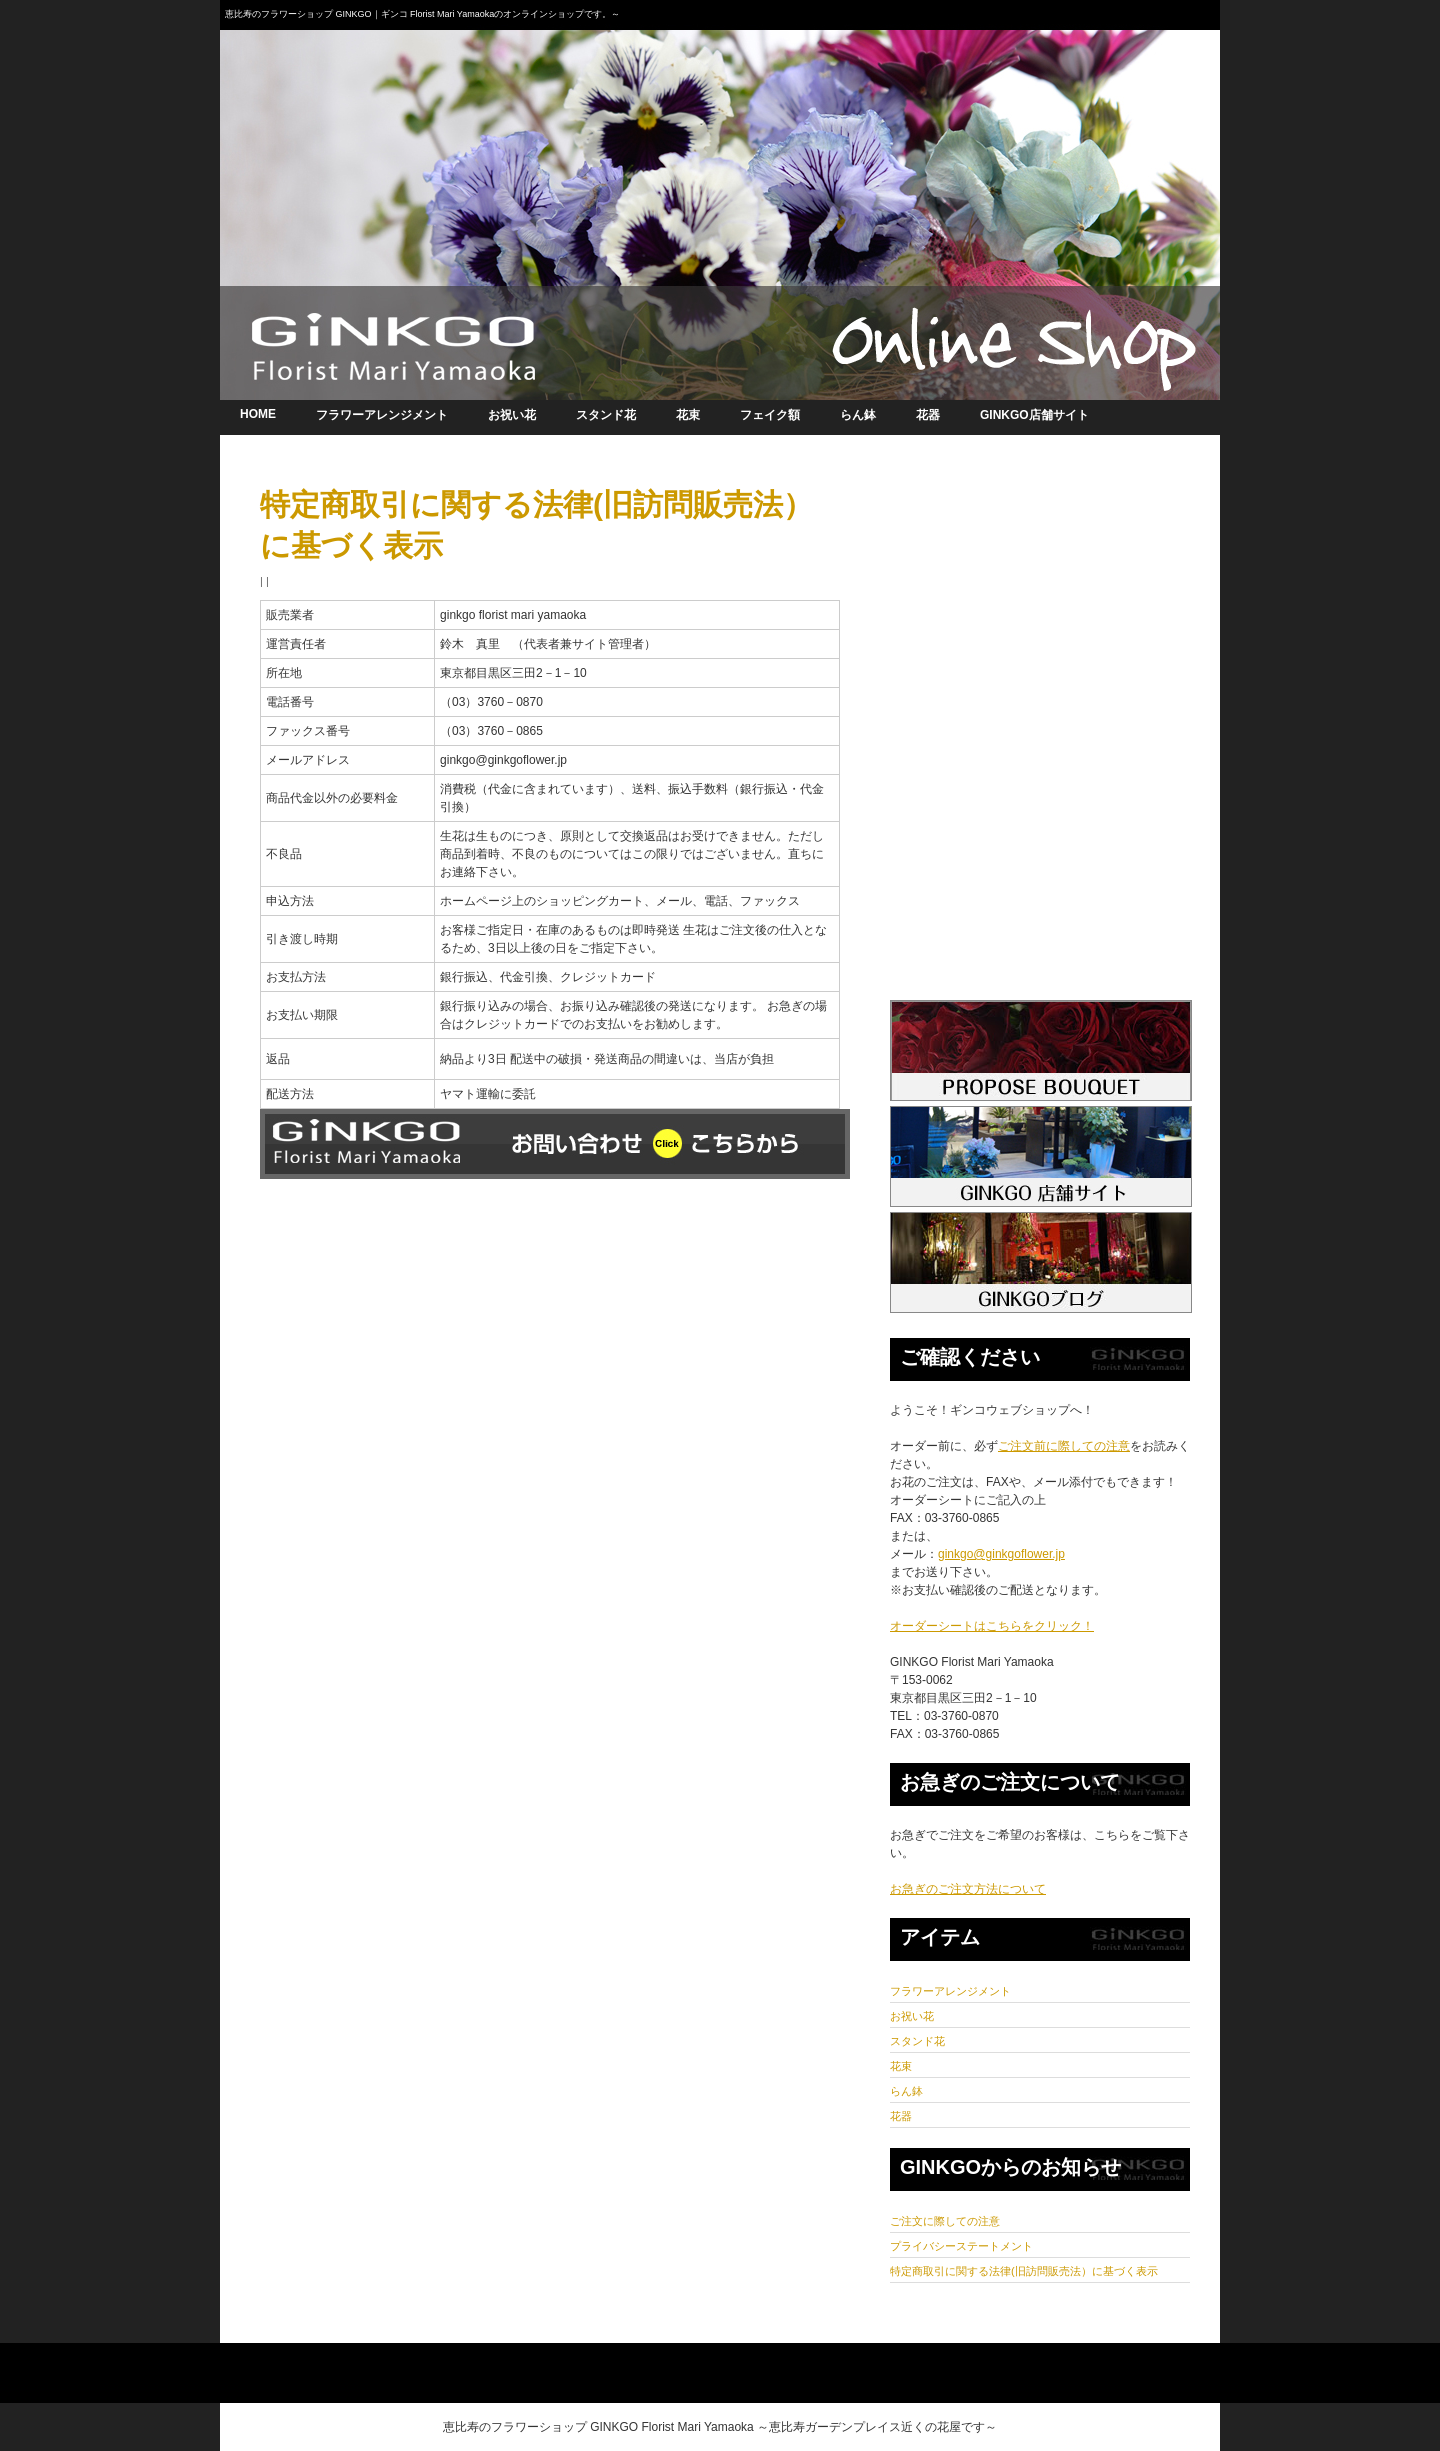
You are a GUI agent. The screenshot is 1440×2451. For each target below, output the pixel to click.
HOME (258, 414)
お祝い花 (512, 415)
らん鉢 (858, 415)
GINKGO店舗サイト (1034, 415)
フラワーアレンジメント (382, 415)
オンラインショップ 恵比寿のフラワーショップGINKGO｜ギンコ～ (720, 205)
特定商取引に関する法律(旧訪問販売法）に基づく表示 (1024, 2271)
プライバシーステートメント (961, 2246)
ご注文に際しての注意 (945, 2221)
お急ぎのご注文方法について (968, 1889)
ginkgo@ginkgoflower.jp (1001, 1554)
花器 (928, 415)
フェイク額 (770, 415)
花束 (688, 415)
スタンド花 (606, 415)
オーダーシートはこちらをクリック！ (992, 1626)
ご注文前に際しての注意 (1064, 1446)
